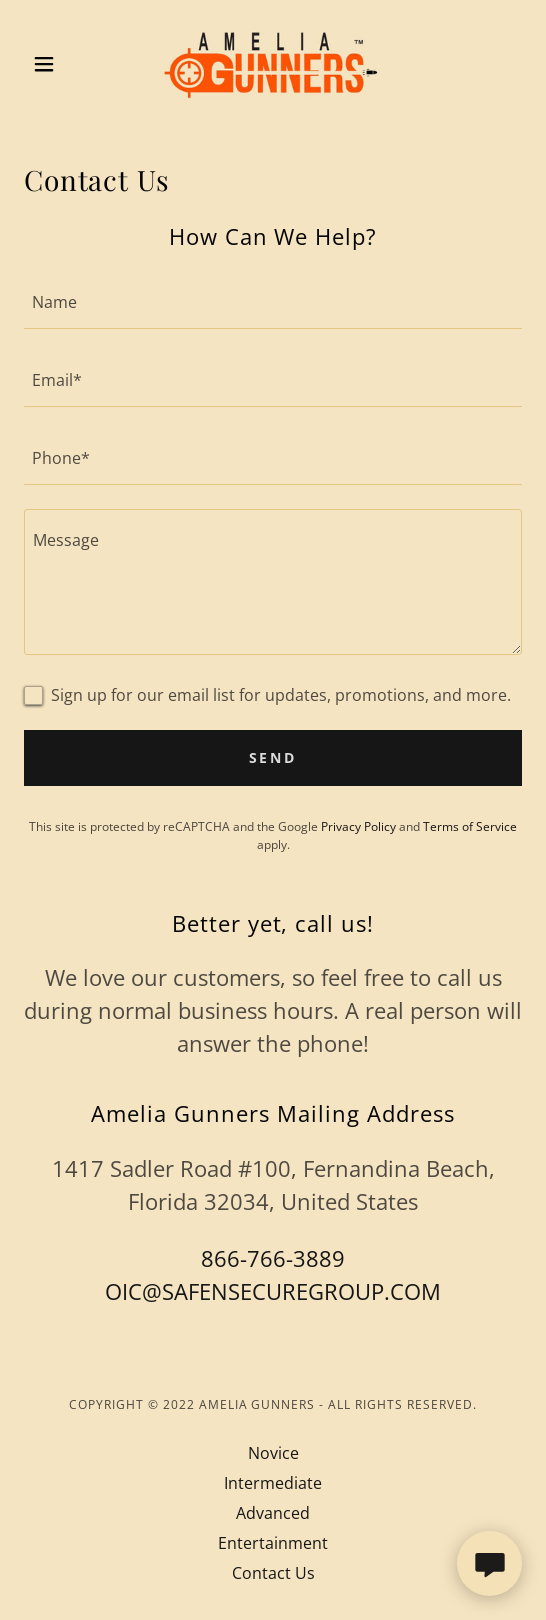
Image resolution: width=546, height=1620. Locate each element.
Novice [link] (273, 1453)
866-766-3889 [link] (273, 1258)
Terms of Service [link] (470, 826)
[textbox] (273, 302)
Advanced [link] (273, 1513)
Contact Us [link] (273, 1573)
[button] (61, 64)
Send (273, 757)
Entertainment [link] (273, 1543)
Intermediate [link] (273, 1483)
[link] (273, 64)
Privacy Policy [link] (358, 826)
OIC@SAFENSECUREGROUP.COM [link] (273, 1291)
